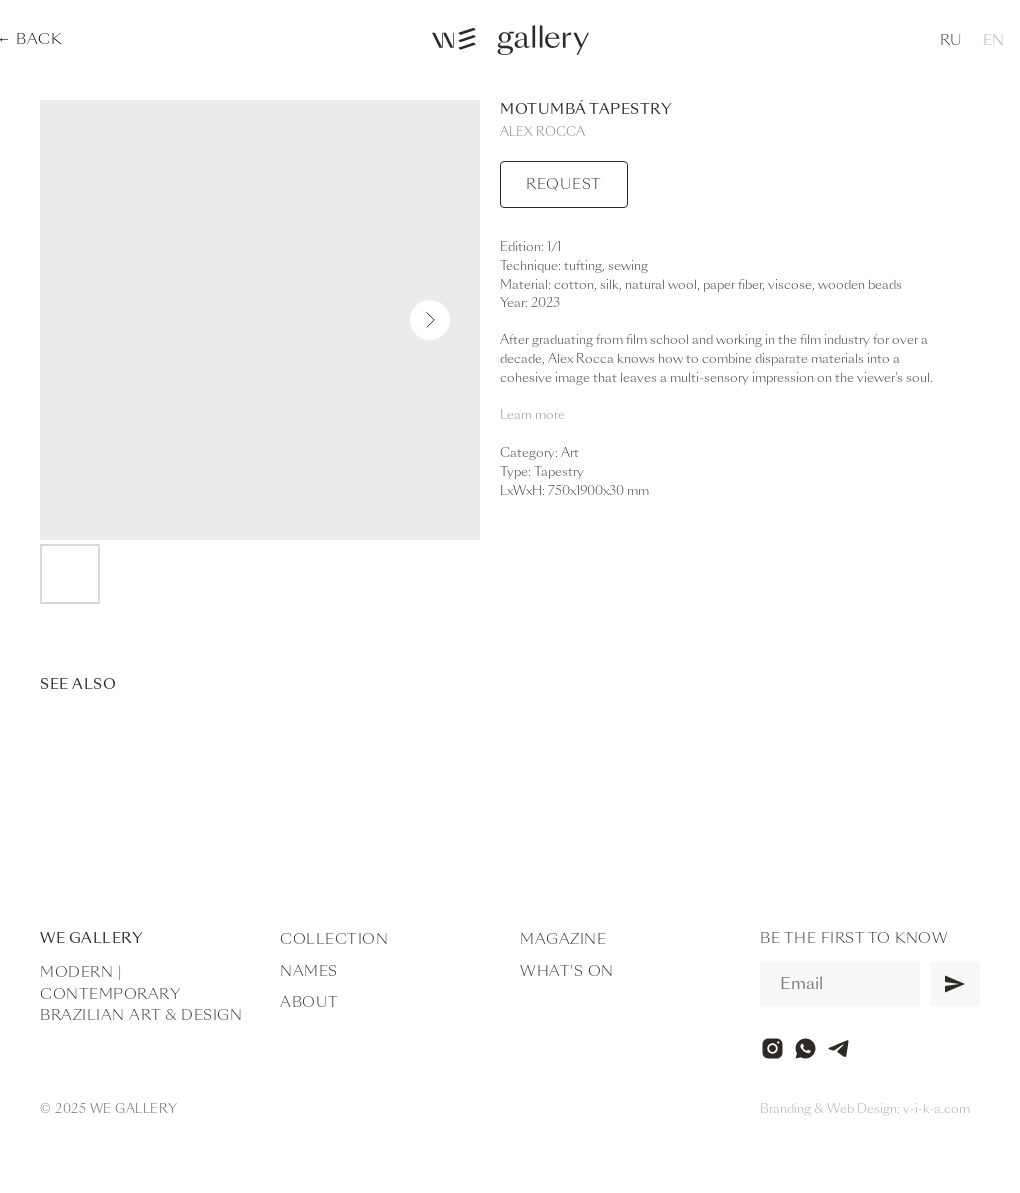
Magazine (563, 939)
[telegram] (838, 1048)
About (309, 1002)
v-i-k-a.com (936, 1109)
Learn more (532, 415)
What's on (567, 971)
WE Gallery (91, 938)
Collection (334, 939)
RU (951, 40)
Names (309, 971)
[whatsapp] (805, 1048)
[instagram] (772, 1048)
